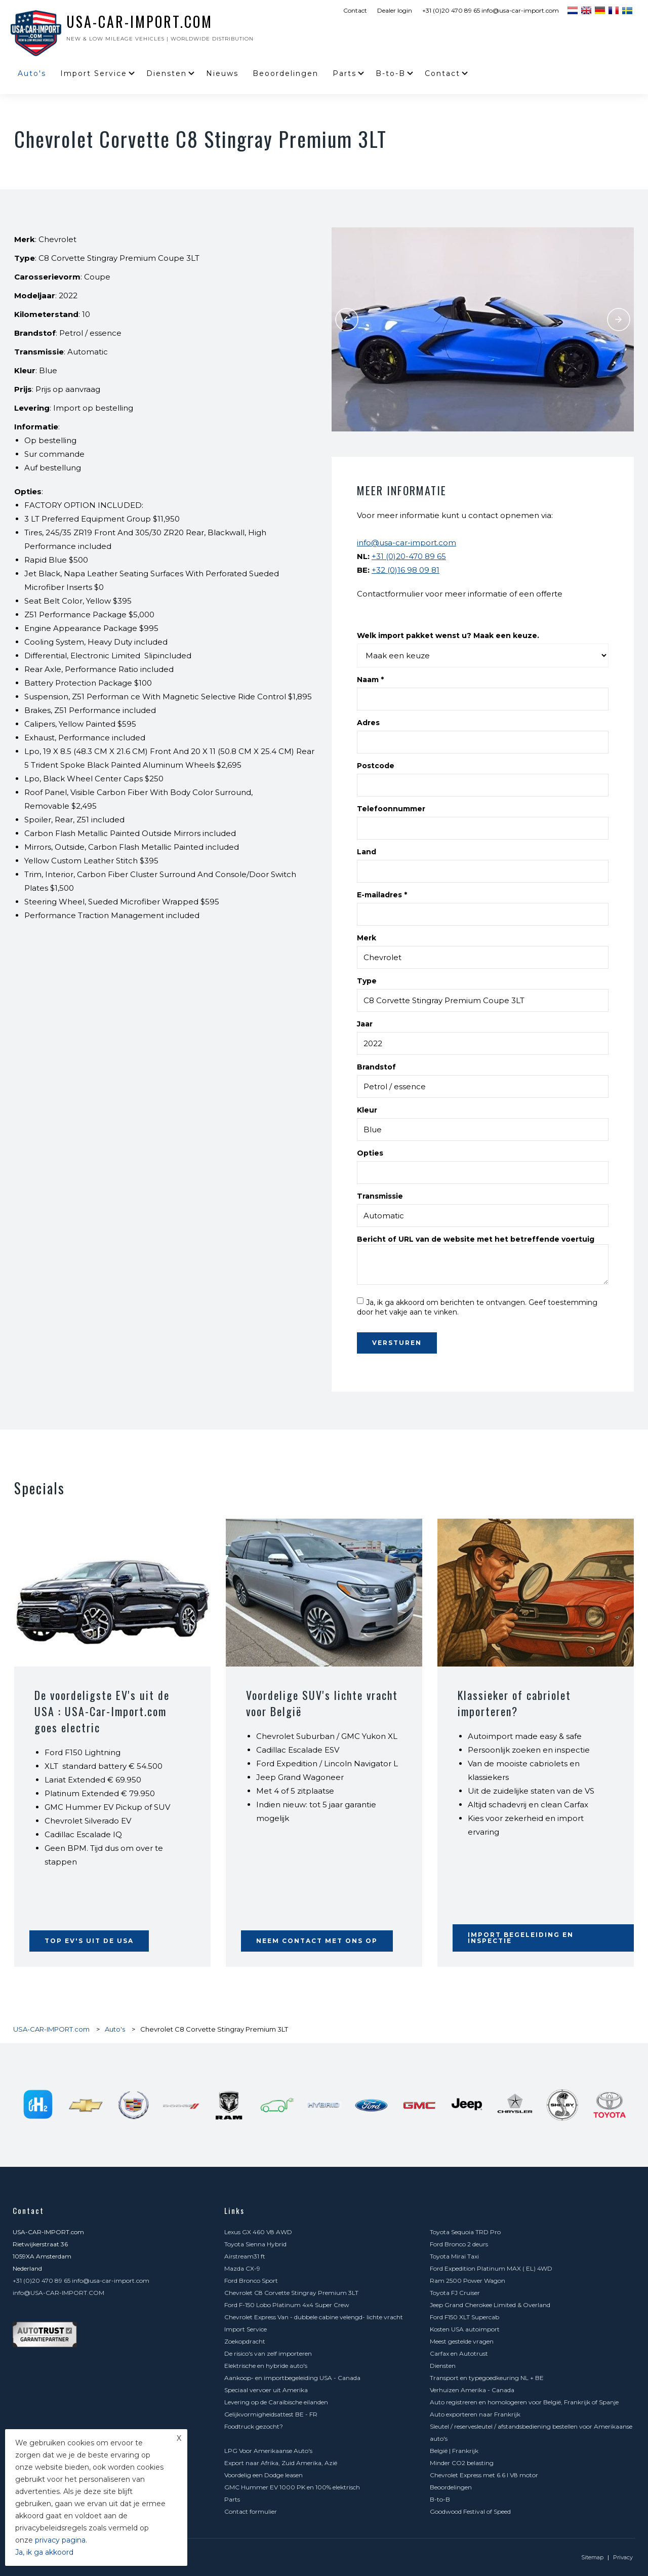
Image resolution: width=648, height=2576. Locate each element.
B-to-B (391, 73)
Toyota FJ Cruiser (455, 2292)
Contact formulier (250, 2511)
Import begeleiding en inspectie (521, 1938)
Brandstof (376, 1067)
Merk (366, 937)
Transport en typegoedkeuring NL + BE (487, 2378)
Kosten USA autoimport (465, 2329)
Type (367, 980)
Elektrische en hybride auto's (265, 2365)
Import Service (93, 73)
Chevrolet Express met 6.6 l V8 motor (484, 2475)
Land (366, 851)
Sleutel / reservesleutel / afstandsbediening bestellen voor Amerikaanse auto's (531, 2432)
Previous (347, 319)
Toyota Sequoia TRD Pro (465, 2232)
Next (618, 319)
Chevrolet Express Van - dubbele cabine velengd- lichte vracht (313, 2317)
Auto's (32, 73)
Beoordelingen (285, 73)
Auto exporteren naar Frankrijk (475, 2414)
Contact (355, 10)
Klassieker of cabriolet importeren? (514, 1703)
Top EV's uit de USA (89, 1941)
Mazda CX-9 (242, 2268)
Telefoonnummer (391, 808)
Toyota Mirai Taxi (454, 2256)
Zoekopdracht (244, 2341)
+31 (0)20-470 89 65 (409, 556)
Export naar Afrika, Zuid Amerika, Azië (280, 2463)
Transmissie (380, 1196)
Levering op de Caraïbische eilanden (276, 2402)
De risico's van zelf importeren (268, 2353)
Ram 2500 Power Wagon (467, 2280)
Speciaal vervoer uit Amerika (266, 2390)
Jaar (365, 1023)
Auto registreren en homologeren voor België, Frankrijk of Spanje (524, 2402)
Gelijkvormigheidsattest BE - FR (270, 2414)
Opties (370, 1153)
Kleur (367, 1110)
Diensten (166, 73)
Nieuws (222, 73)
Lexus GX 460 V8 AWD (258, 2232)
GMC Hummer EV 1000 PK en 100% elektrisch (292, 2487)
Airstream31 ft (244, 2256)
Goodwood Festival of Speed (470, 2511)
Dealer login (394, 10)
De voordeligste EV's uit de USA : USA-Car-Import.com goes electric (102, 1711)
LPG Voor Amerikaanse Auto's (268, 2450)
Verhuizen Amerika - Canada (472, 2390)
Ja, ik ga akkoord (44, 2552)
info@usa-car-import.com (406, 542)
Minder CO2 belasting (462, 2463)
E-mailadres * (382, 894)
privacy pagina (60, 2540)
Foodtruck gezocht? (253, 2426)
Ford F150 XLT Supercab (464, 2317)
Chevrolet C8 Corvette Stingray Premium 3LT (291, 2292)
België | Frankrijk (454, 2450)
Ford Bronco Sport (251, 2280)
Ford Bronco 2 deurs (459, 2244)
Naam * (370, 679)
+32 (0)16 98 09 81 (405, 570)
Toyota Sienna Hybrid (255, 2244)
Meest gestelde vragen (462, 2341)
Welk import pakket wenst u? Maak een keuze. (448, 635)
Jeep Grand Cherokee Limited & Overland (490, 2305)
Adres (368, 722)
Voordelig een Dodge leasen (263, 2475)
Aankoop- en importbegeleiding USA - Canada (292, 2378)
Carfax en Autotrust (459, 2353)
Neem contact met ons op (317, 1941)
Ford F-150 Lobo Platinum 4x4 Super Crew (286, 2305)
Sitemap (592, 2557)
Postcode (375, 765)
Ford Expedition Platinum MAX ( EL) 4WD (491, 2268)
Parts (344, 73)
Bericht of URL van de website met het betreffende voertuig (475, 1239)
